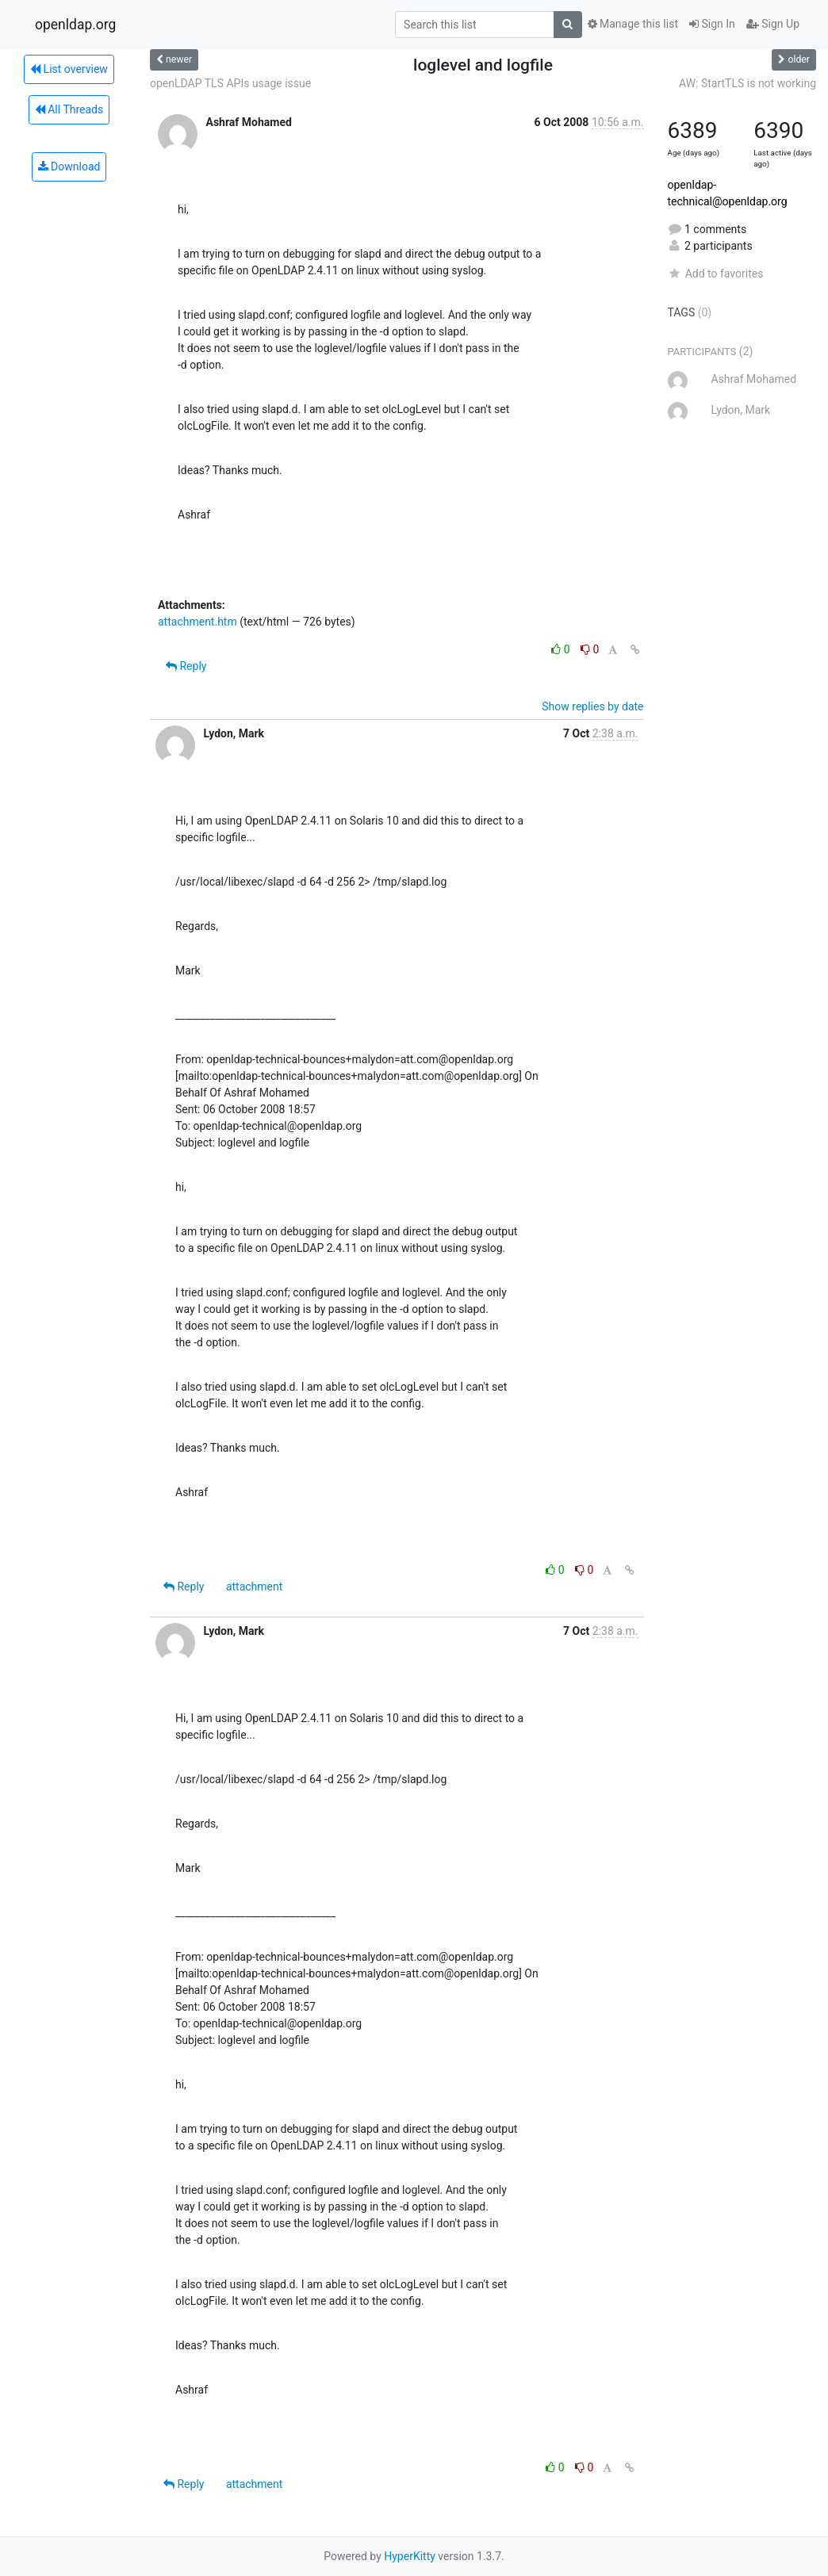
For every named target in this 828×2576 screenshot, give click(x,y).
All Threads (69, 109)
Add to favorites (716, 273)
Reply (186, 666)
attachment (254, 1586)
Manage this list (633, 23)
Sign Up (772, 23)
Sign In (712, 23)
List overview (69, 69)
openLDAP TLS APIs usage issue (230, 83)
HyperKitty (409, 2556)
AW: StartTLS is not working (747, 83)
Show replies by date (592, 706)
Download (69, 166)
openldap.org (75, 25)
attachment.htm (197, 621)
